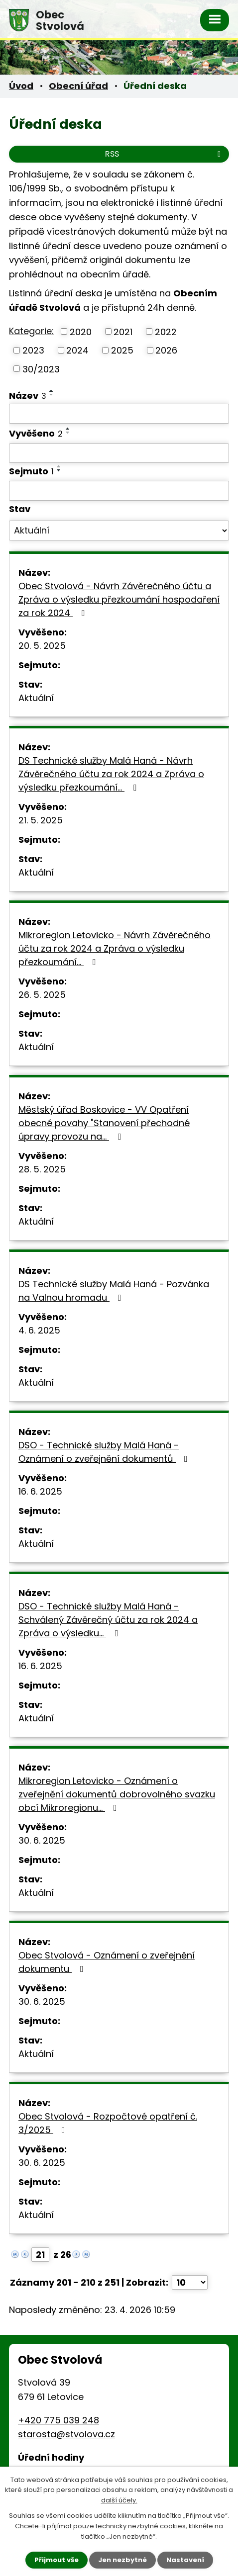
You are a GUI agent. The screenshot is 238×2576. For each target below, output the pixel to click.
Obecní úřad (78, 86)
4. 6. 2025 (39, 1330)
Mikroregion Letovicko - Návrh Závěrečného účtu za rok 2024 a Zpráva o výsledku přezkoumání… (114, 948)
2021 (123, 331)
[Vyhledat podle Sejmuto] (119, 491)
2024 (77, 350)
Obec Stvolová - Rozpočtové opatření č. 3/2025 (107, 2123)
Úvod (21, 86)
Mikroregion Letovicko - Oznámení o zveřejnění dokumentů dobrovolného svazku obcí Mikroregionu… (116, 1794)
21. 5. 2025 (40, 820)
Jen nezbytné (122, 2560)
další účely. (119, 2500)
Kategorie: (31, 331)
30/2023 (41, 368)
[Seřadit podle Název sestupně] (51, 395)
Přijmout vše (56, 2560)
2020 (81, 331)
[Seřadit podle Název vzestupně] (51, 391)
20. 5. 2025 (42, 645)
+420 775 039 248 (58, 2420)
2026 (166, 350)
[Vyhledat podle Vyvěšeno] (119, 453)
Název (27, 395)
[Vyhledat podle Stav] (119, 530)
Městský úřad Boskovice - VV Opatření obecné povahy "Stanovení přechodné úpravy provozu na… (104, 1123)
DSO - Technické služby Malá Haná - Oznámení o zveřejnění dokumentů (105, 1452)
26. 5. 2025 (42, 994)
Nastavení (185, 2560)
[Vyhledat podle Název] (119, 414)
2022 (166, 331)
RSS (164, 154)
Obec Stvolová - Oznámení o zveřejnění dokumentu (106, 1962)
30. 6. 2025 (41, 1840)
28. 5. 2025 (42, 1169)
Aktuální (36, 698)
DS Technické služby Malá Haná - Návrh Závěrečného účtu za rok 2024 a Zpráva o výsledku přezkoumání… (111, 774)
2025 (122, 350)
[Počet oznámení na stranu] (190, 2282)
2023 (33, 350)
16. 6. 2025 (40, 1491)
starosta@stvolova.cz (66, 2434)
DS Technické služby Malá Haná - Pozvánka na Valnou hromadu (113, 1291)
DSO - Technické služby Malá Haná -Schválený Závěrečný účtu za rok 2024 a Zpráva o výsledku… (108, 1619)
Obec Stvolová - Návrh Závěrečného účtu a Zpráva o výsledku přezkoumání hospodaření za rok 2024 (119, 599)
